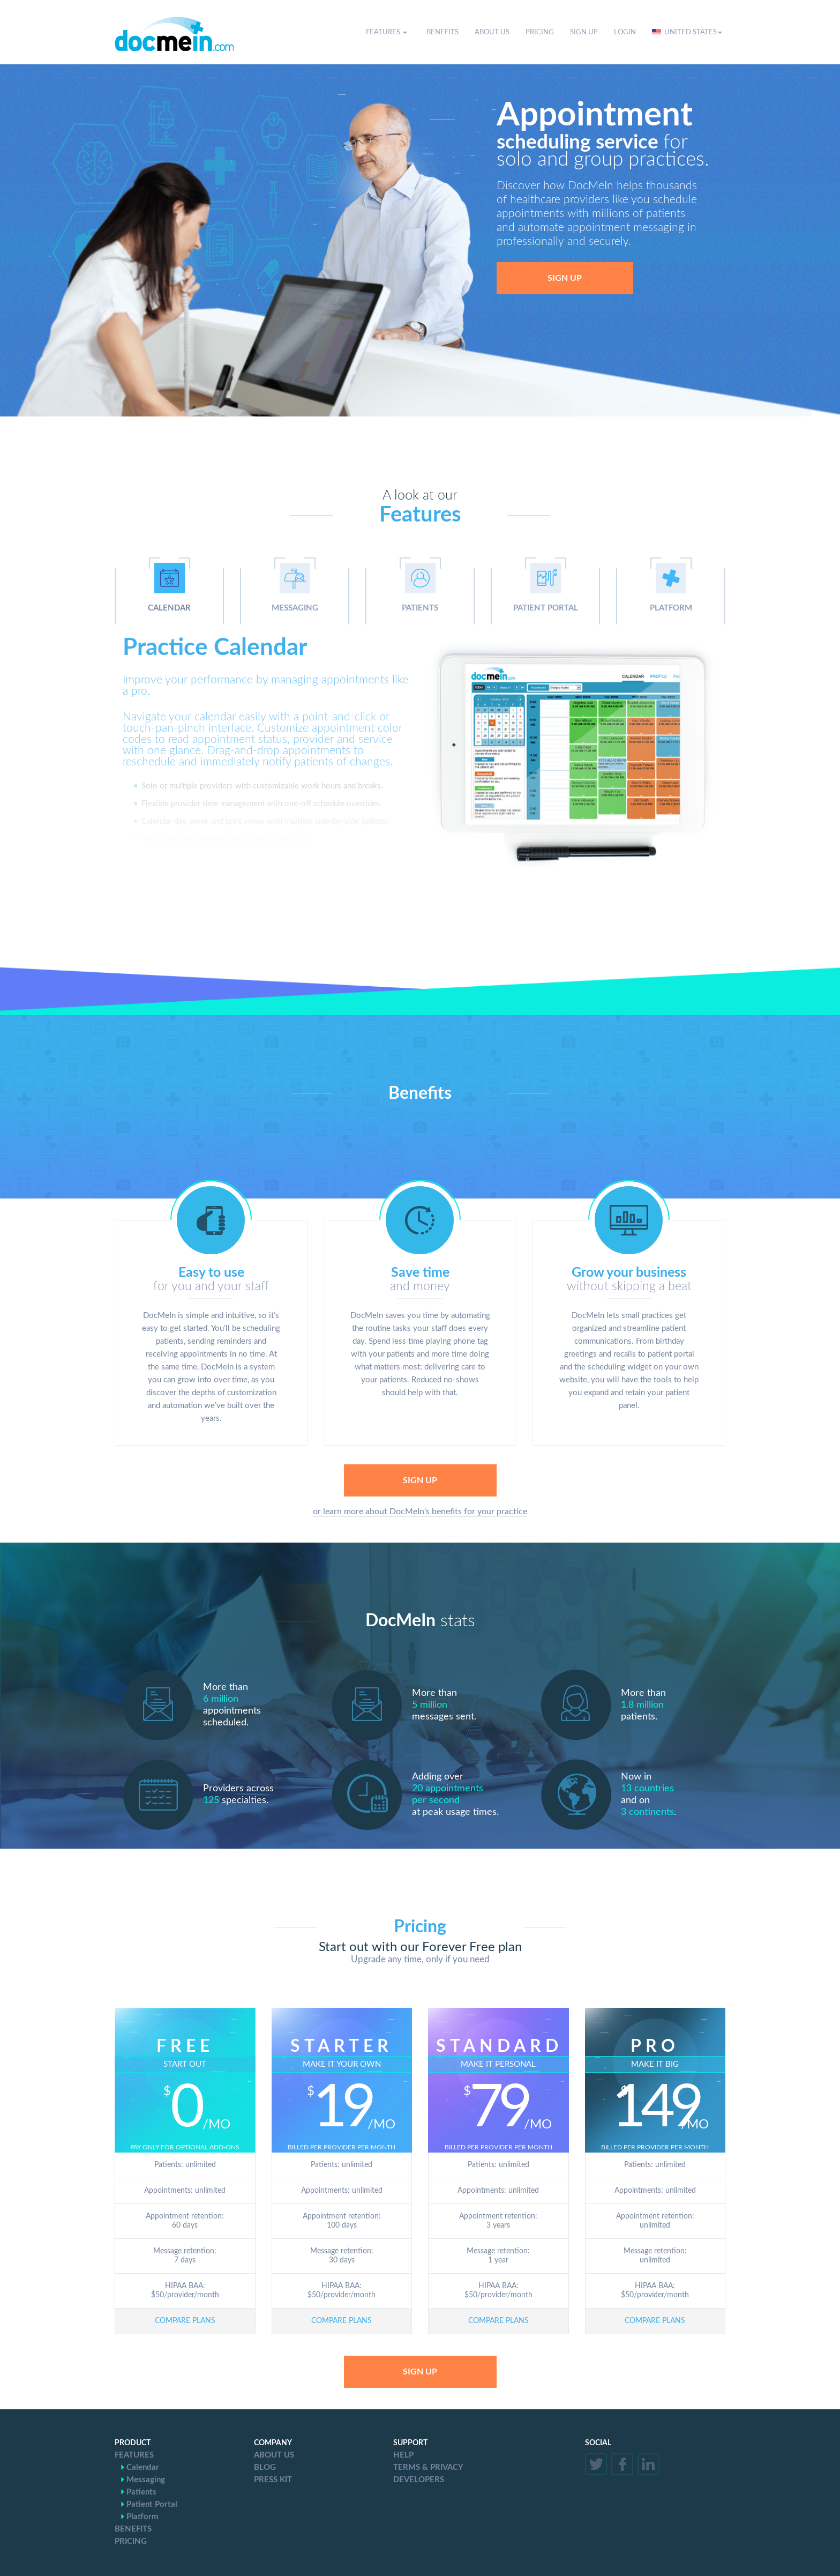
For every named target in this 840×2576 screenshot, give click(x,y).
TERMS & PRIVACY (428, 2467)
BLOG (265, 2467)
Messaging (145, 2480)
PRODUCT (133, 2443)
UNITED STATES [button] (687, 32)
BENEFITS (442, 32)
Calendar (142, 2467)
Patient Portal (151, 2504)
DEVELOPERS (418, 2480)
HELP (403, 2455)
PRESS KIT (273, 2480)
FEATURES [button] (386, 32)
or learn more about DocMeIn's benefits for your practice (420, 1511)
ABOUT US (492, 32)
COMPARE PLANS (185, 2321)
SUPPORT (410, 2443)
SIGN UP (584, 32)
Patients (141, 2492)
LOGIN (625, 32)
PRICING (540, 32)
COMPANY (273, 2443)
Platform (142, 2517)
